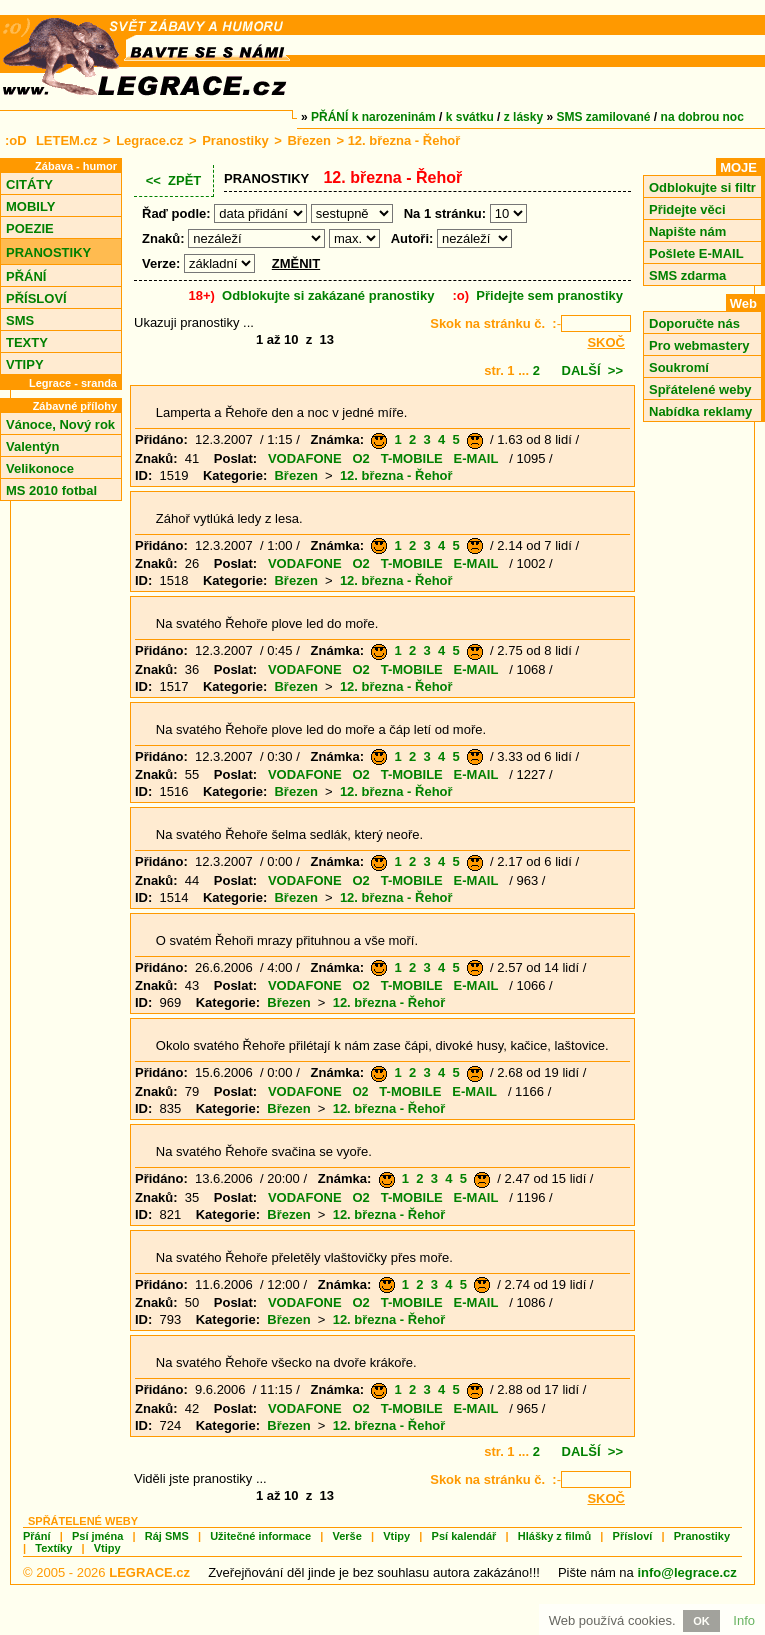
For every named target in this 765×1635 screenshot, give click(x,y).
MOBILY (30, 206)
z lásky (523, 117)
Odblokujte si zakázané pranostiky (328, 295)
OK (701, 1621)
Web (743, 303)
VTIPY (25, 364)
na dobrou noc (702, 117)
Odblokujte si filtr (702, 187)
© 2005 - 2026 (106, 1572)
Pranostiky (235, 140)
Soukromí (679, 367)
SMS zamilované (604, 117)
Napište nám (687, 231)
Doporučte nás (694, 323)
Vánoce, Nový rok (60, 424)
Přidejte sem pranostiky (549, 295)
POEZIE (30, 228)
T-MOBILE (412, 458)
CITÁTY (29, 184)
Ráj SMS (167, 1536)
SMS (20, 320)
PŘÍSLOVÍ (36, 298)
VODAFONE (305, 458)
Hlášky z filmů (554, 1536)
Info (744, 1620)
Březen (308, 140)
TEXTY (27, 342)
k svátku (470, 117)
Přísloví (633, 1536)
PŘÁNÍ (26, 276)
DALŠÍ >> (592, 370)
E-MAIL (476, 458)
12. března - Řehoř (396, 475)
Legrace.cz (149, 140)
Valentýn (32, 446)
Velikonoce (40, 468)
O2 (360, 458)
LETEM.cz (66, 140)
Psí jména (97, 1536)
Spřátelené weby (700, 389)
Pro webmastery (699, 345)
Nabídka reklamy (700, 411)
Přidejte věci (687, 209)
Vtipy (396, 1536)
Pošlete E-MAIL (696, 253)
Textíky (53, 1548)
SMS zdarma (687, 275)
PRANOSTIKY (48, 252)
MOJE (738, 167)
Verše (346, 1536)
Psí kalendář (464, 1536)
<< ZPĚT (174, 180)
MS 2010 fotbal (51, 490)
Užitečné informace (260, 1536)
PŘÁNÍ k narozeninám (373, 117)
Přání (37, 1536)
